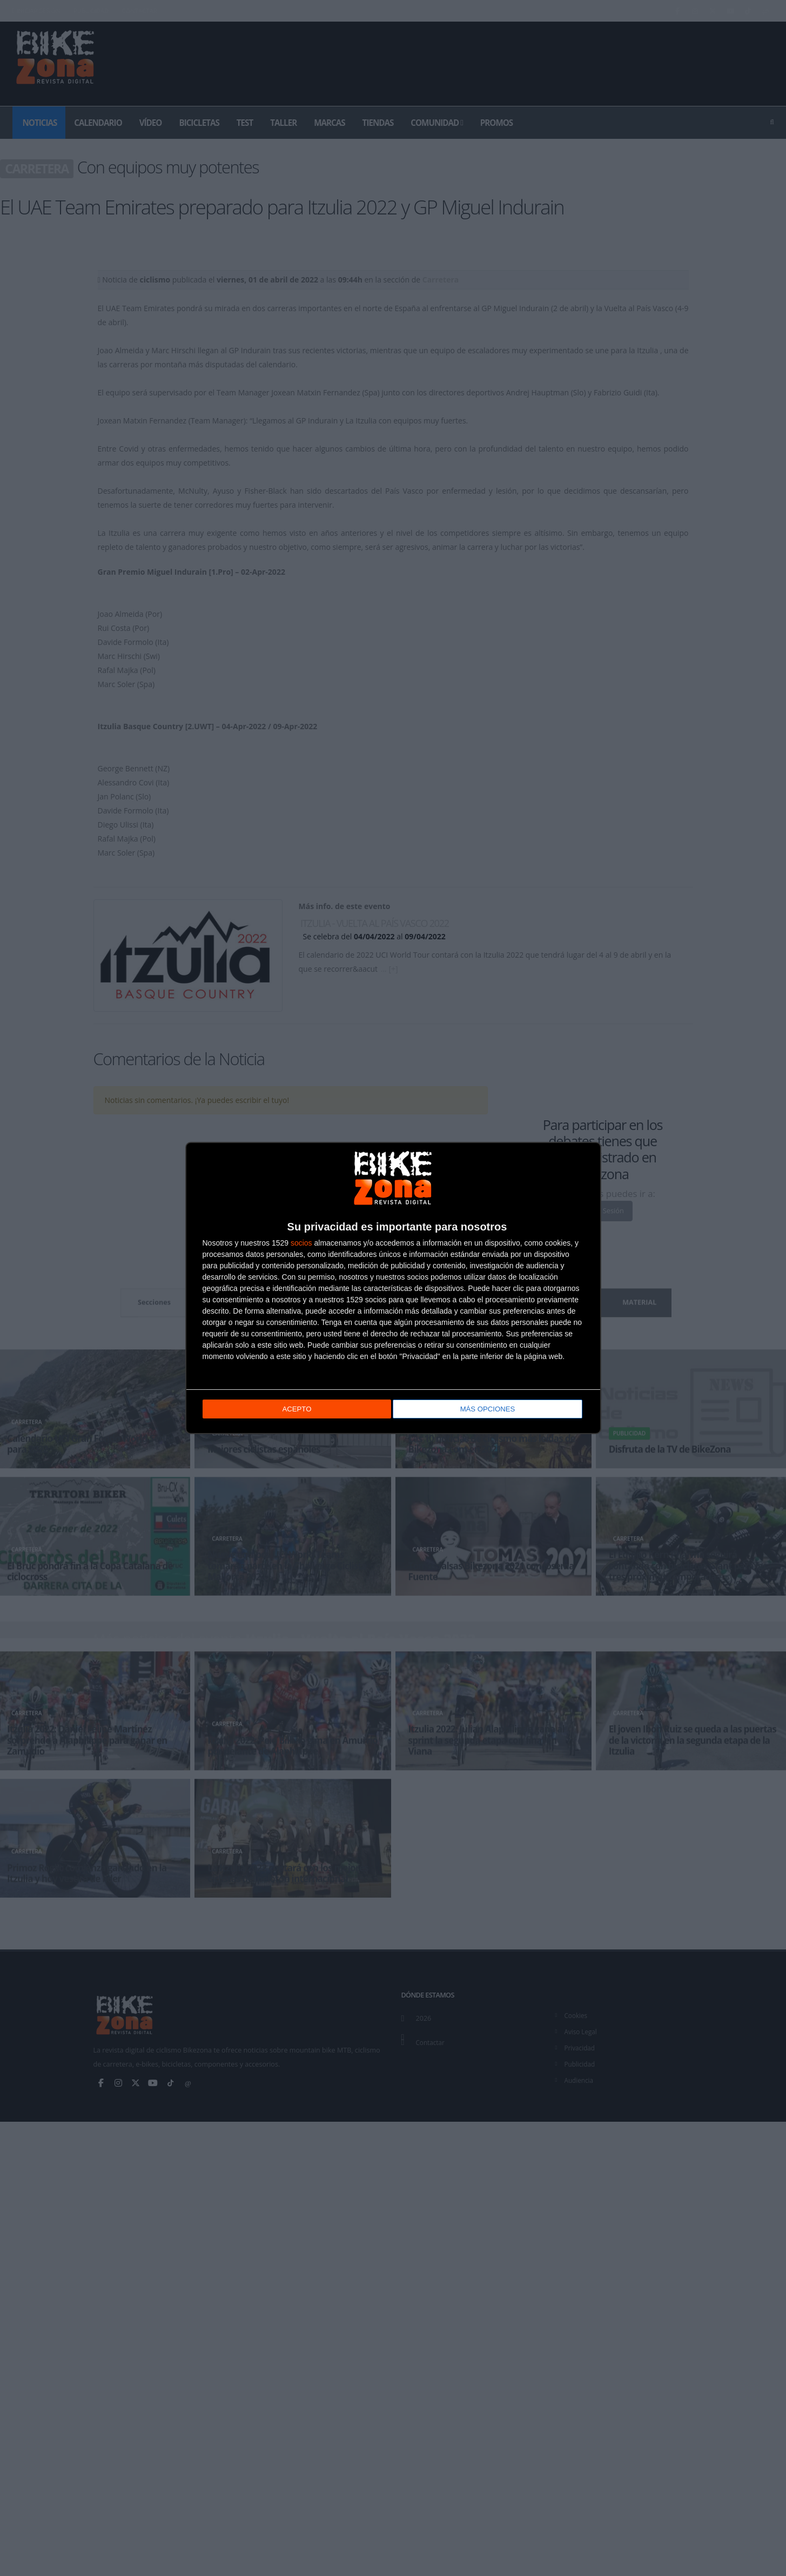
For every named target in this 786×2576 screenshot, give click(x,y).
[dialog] (393, 1288)
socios (301, 1243)
